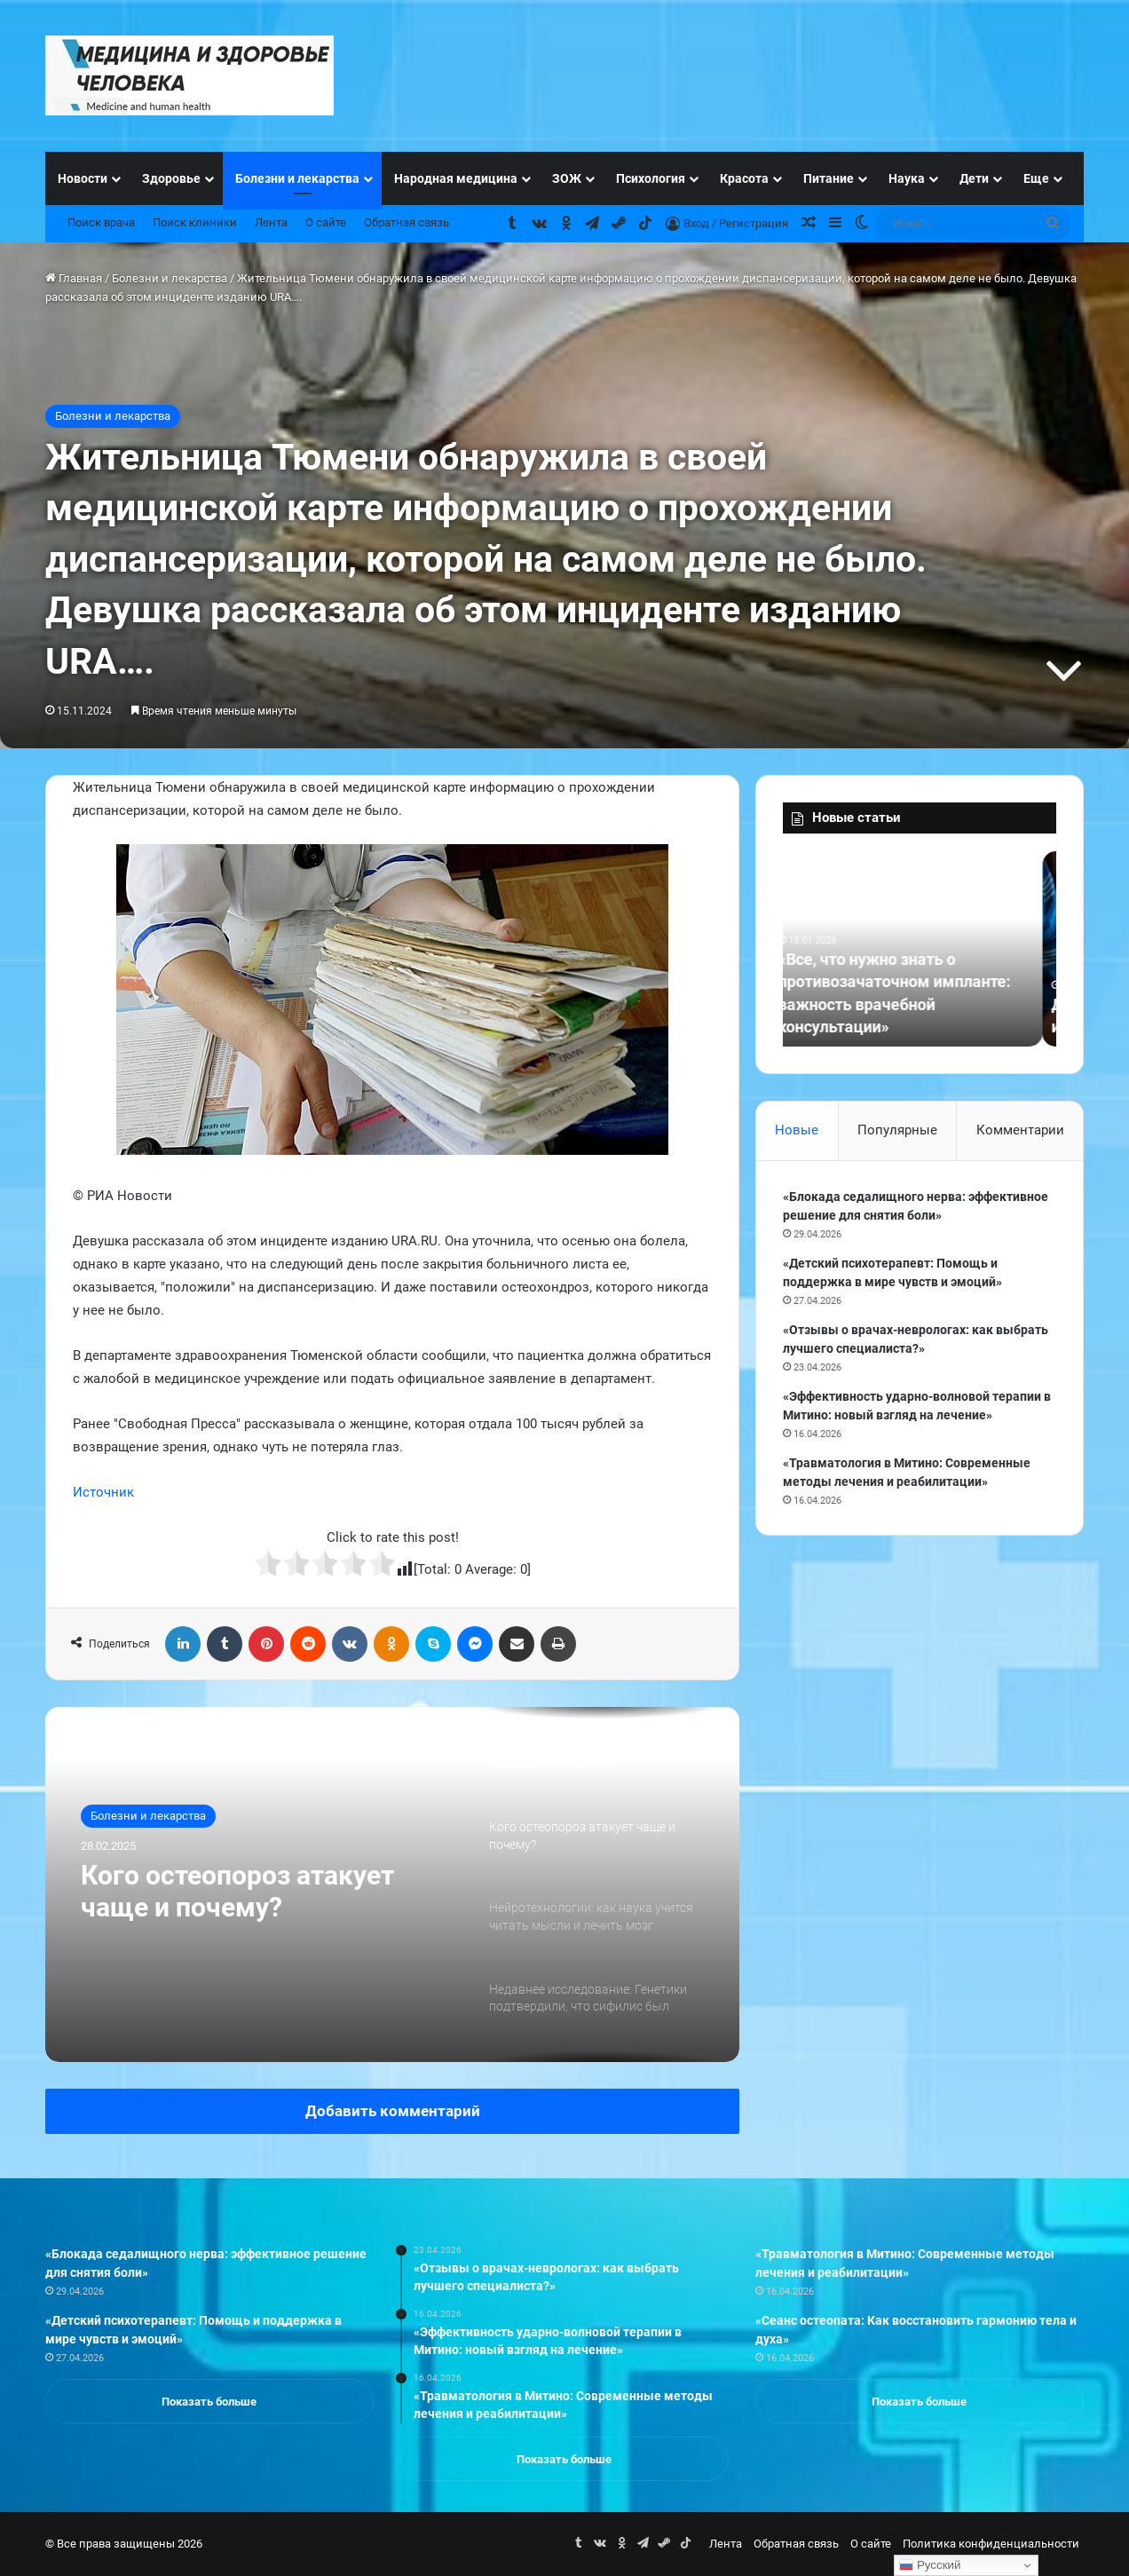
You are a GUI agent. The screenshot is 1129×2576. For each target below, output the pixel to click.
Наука (906, 178)
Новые (796, 1130)
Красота (744, 178)
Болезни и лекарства (297, 178)
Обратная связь (406, 222)
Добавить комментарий (392, 2111)
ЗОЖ (566, 178)
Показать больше (209, 2401)
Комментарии (1020, 1130)
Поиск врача (101, 222)
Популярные (897, 1130)
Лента (271, 222)
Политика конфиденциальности (991, 2543)
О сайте (325, 222)
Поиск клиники (195, 222)
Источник (103, 1492)
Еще (1036, 178)
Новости (82, 178)
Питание (828, 178)
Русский (929, 2565)
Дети (974, 178)
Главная (73, 278)
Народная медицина (455, 178)
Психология (650, 178)
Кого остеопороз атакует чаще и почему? (237, 1891)
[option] (392, 1884)
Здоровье (171, 178)
